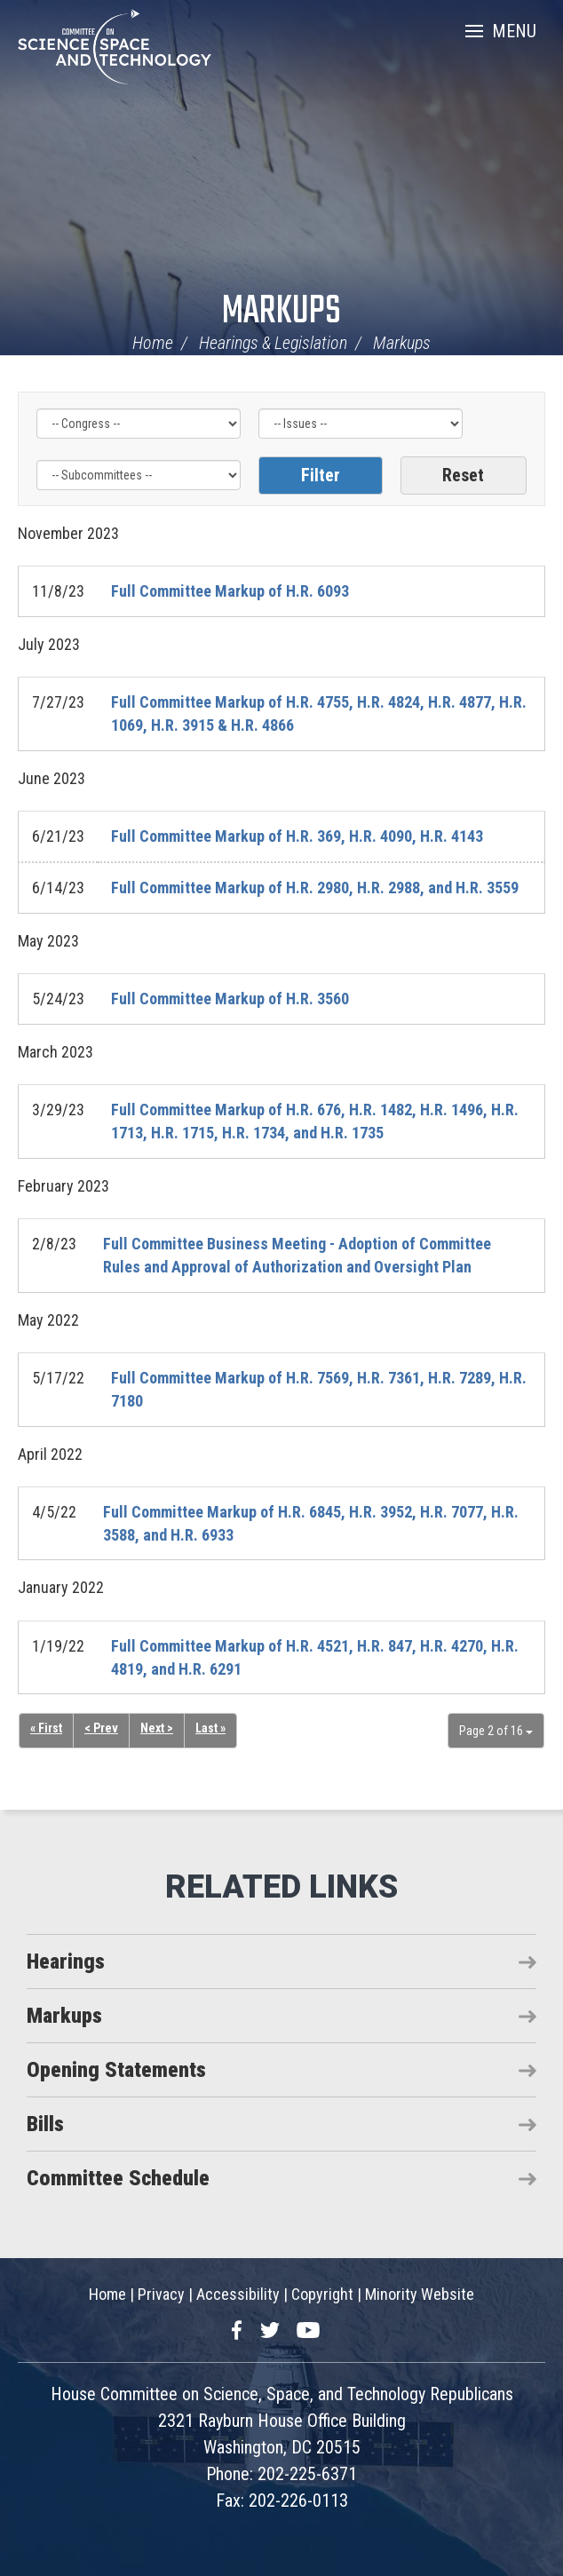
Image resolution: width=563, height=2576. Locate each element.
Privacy (161, 2294)
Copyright (322, 2294)
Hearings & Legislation (273, 342)
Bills (45, 2124)
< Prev (101, 1728)
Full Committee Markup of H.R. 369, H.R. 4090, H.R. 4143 (297, 836)
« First (46, 1728)
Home (152, 342)
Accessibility (238, 2294)
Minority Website (419, 2294)
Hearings (66, 1961)
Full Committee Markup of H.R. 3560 (230, 998)
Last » (210, 1728)
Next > (156, 1728)
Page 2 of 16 (496, 1731)
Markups (281, 312)
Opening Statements (116, 2069)
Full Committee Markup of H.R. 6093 (230, 591)
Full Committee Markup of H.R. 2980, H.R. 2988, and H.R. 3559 (315, 887)
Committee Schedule (118, 2178)
